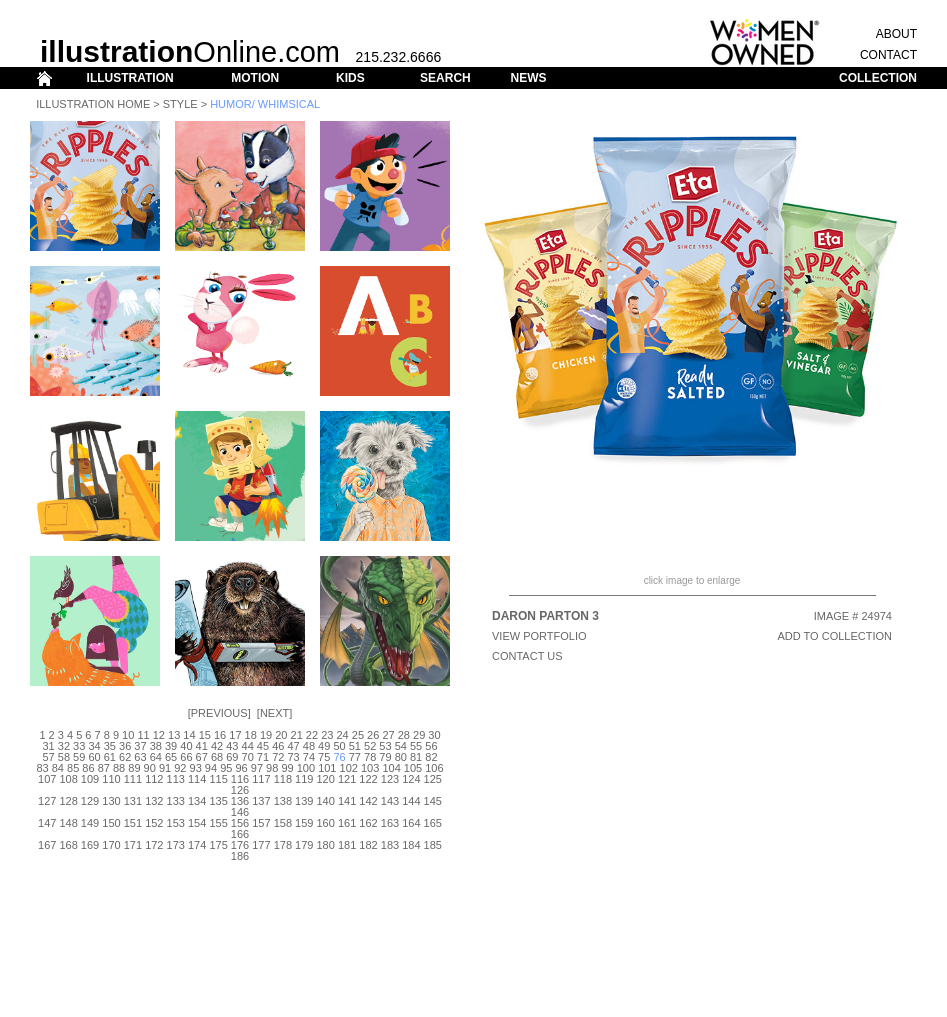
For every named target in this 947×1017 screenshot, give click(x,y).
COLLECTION (878, 78)
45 (263, 746)
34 (94, 746)
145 (433, 801)
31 (48, 746)
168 (68, 845)
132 (154, 801)
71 (263, 757)
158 (283, 823)
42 (217, 746)
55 (416, 746)
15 (205, 735)
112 (154, 779)
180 (326, 845)
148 (68, 823)
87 (104, 768)
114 (197, 779)
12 (159, 735)
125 (433, 779)
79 (385, 757)
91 (165, 768)
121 (347, 779)
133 (176, 801)
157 (261, 823)
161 (347, 823)
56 (431, 746)
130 (111, 801)
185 (433, 845)
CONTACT (888, 55)
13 (174, 735)
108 (68, 779)
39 (171, 746)
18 (251, 735)
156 (240, 823)
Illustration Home (93, 104)
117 (261, 779)
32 (64, 746)
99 (287, 768)
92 (180, 768)
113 (176, 779)
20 (281, 735)
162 (368, 823)
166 (240, 834)
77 (355, 757)
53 (385, 746)
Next (274, 713)
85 (73, 768)
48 (309, 746)
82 (431, 757)
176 (240, 845)
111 (133, 779)
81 (416, 757)
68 (217, 757)
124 (411, 779)
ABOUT (896, 34)
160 (326, 823)
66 (186, 757)
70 (248, 757)
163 (390, 823)
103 (370, 768)
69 (232, 757)
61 (110, 757)
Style (180, 104)
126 (240, 790)
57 (48, 757)
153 (176, 823)
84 (58, 768)
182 (368, 845)
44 (248, 746)
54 (401, 746)
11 (143, 735)
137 (261, 801)
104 (391, 768)
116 (240, 779)
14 (189, 735)
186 (240, 856)
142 (368, 801)
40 (186, 746)
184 (411, 845)
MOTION (255, 78)
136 (240, 801)
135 (218, 801)
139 (304, 801)
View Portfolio (539, 636)
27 (388, 735)
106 (434, 768)
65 (171, 757)
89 (134, 768)
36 (125, 746)
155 (218, 823)
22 (312, 735)
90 (150, 768)
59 (79, 757)
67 (202, 757)
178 (283, 845)
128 (68, 801)
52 (370, 746)
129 (90, 801)
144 (411, 801)
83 (42, 768)
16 (220, 735)
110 (111, 779)
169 (90, 845)
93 (196, 768)
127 (47, 801)
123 (390, 779)
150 (111, 823)
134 (197, 801)
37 (140, 746)
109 (90, 779)
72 (278, 757)
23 (327, 735)
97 (257, 768)
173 (176, 845)
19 (266, 735)
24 (342, 735)
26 (373, 735)
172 (154, 845)
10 (128, 735)
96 (241, 768)
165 (433, 823)
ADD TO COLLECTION (834, 636)
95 (226, 768)
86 (88, 768)
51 (355, 746)
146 (240, 812)
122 (368, 779)
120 (326, 779)
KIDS (350, 78)
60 (94, 757)
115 (218, 779)
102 (349, 768)
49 (324, 746)
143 (390, 801)
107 (47, 779)
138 (283, 801)
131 (133, 801)
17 (235, 735)
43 (232, 746)
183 (390, 845)
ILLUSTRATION (130, 78)
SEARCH (445, 78)
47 (293, 746)
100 (306, 768)
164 (411, 823)
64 (156, 757)
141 (347, 801)
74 (309, 757)
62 (125, 757)
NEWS (528, 78)
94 (211, 768)
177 (261, 845)
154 (197, 823)
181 (347, 845)
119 (304, 779)
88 (119, 768)
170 (111, 845)
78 (370, 757)
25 (358, 735)
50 (339, 746)
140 (326, 801)
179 (304, 845)
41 (202, 746)
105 (413, 768)
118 (283, 779)
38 (156, 746)
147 (47, 823)
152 (154, 823)
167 (47, 845)
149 (90, 823)
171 (133, 845)
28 (404, 735)
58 (64, 757)
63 (140, 757)
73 (293, 757)
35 (110, 746)
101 (327, 768)
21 (297, 735)
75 (324, 757)
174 (197, 845)
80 (401, 757)
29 (419, 735)
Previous (219, 713)
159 (304, 823)
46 (278, 746)
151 (133, 823)
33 (79, 746)
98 (272, 768)
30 (434, 735)
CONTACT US (527, 656)
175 (218, 845)
